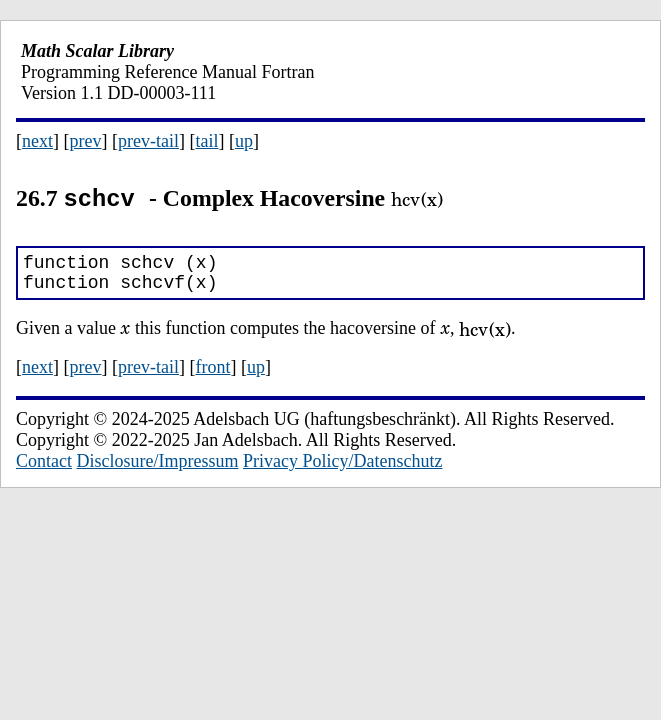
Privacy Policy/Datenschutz (342, 468)
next (37, 141)
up (244, 141)
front (212, 374)
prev (86, 141)
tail (206, 141)
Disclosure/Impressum (158, 468)
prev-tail (148, 141)
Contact (44, 468)
